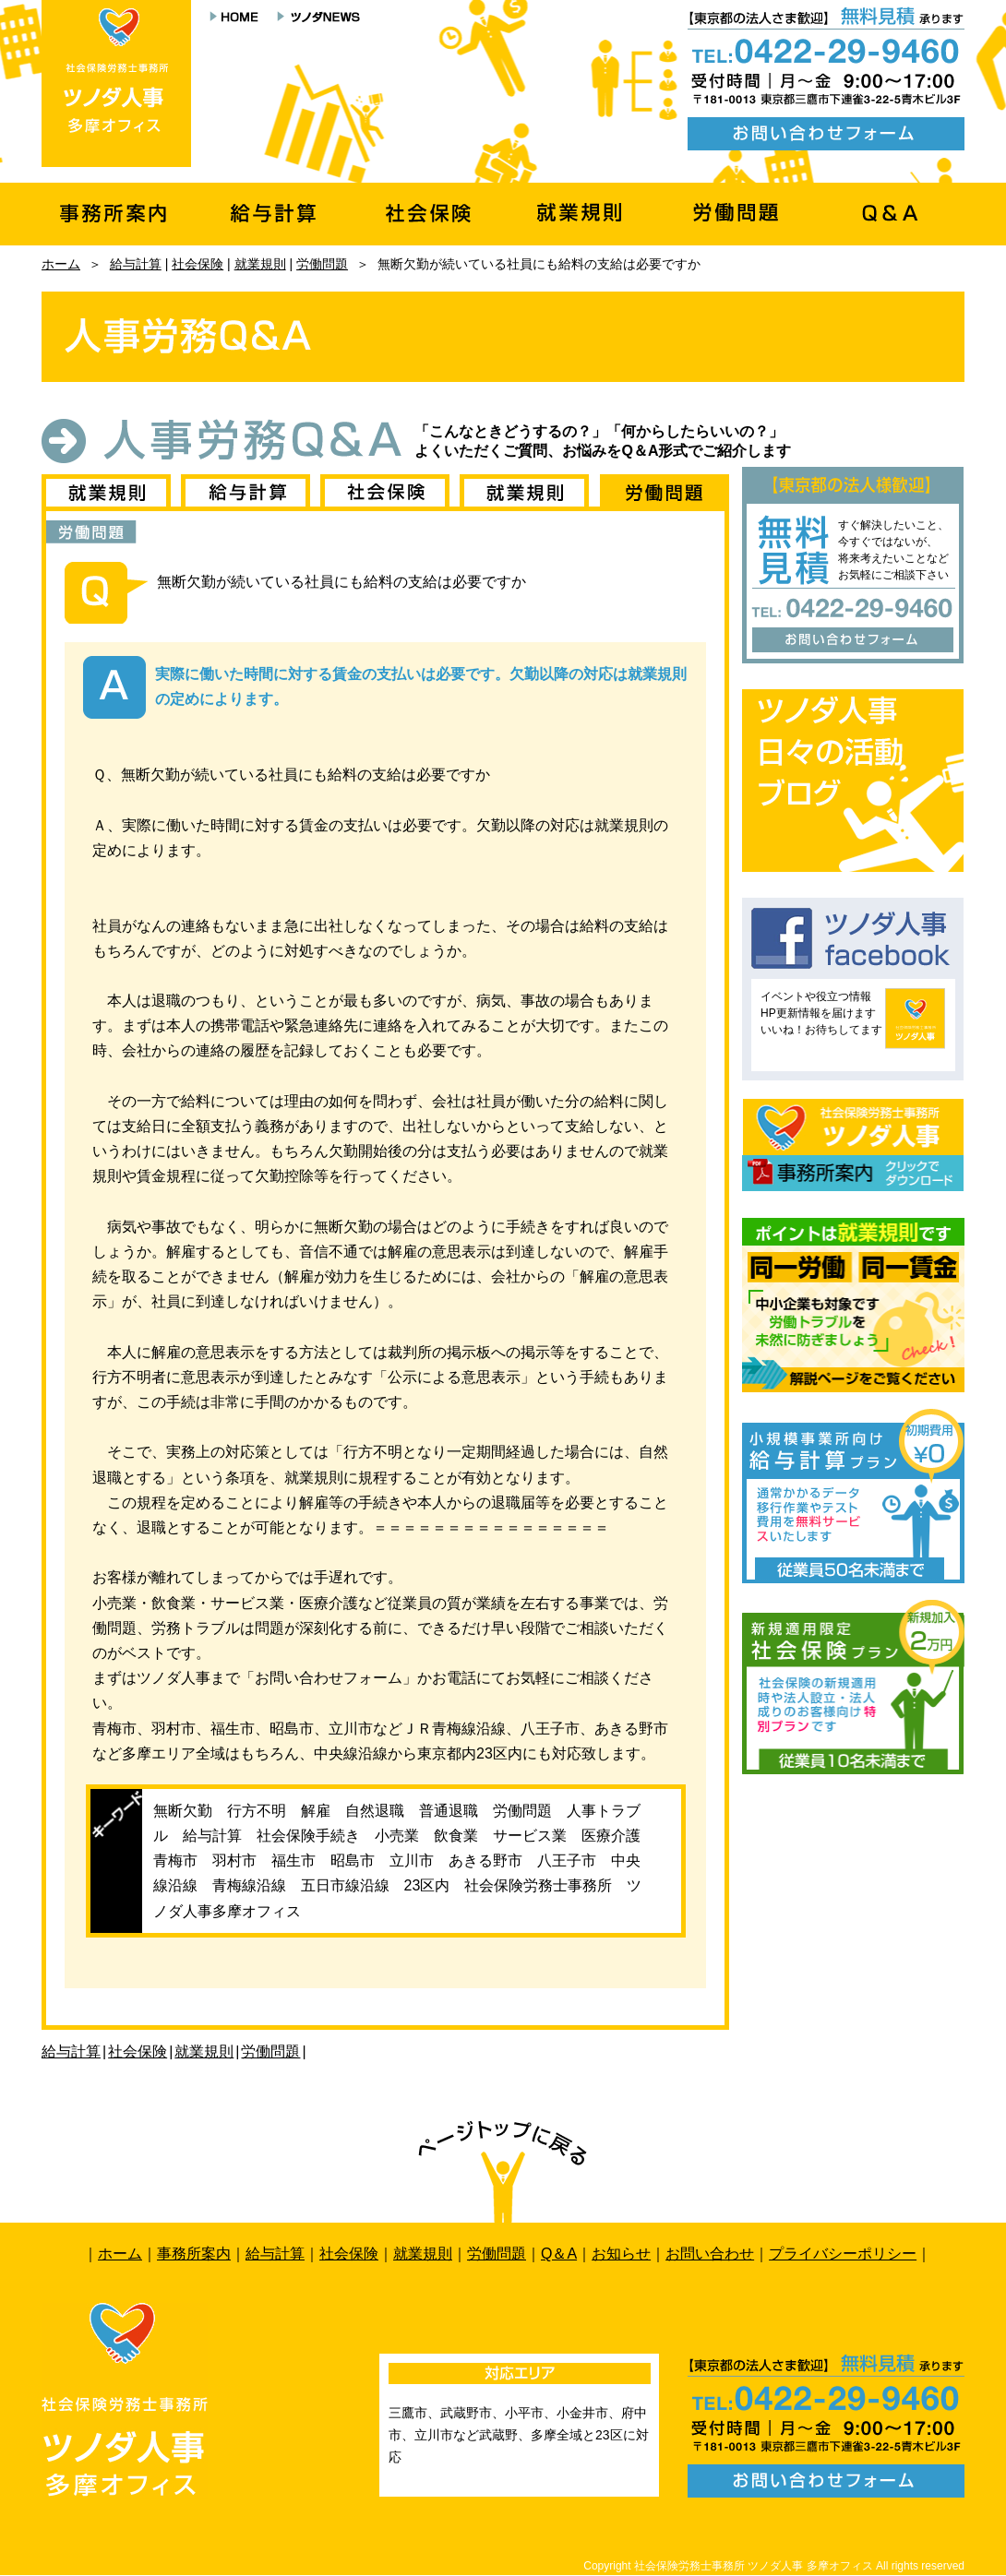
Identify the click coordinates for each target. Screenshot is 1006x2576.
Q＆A (559, 2253)
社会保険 (197, 263)
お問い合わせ (709, 2253)
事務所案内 (194, 2253)
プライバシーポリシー (842, 2253)
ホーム (61, 263)
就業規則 (260, 263)
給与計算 (136, 263)
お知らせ (621, 2253)
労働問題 (322, 263)
